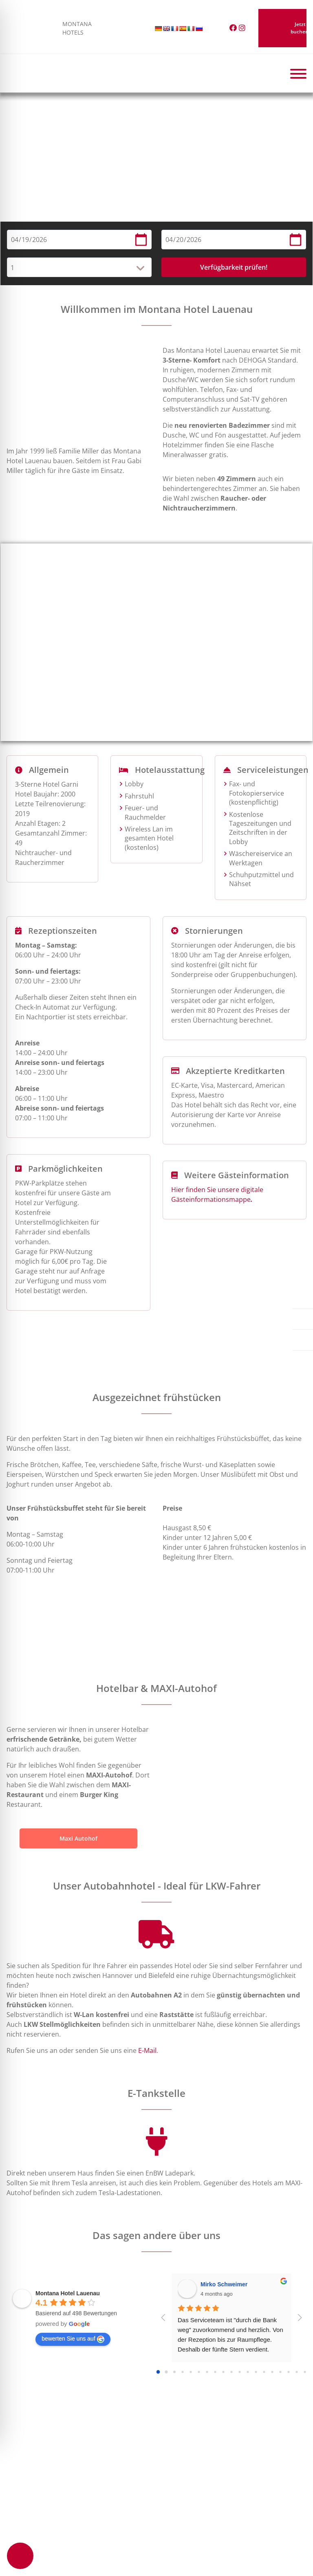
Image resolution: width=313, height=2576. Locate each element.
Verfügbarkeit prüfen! (233, 267)
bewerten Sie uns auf (73, 2339)
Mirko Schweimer (224, 2284)
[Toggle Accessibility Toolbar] (20, 2556)
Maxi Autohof (78, 1838)
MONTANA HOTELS (34, 28)
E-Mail (147, 2050)
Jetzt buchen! (282, 28)
